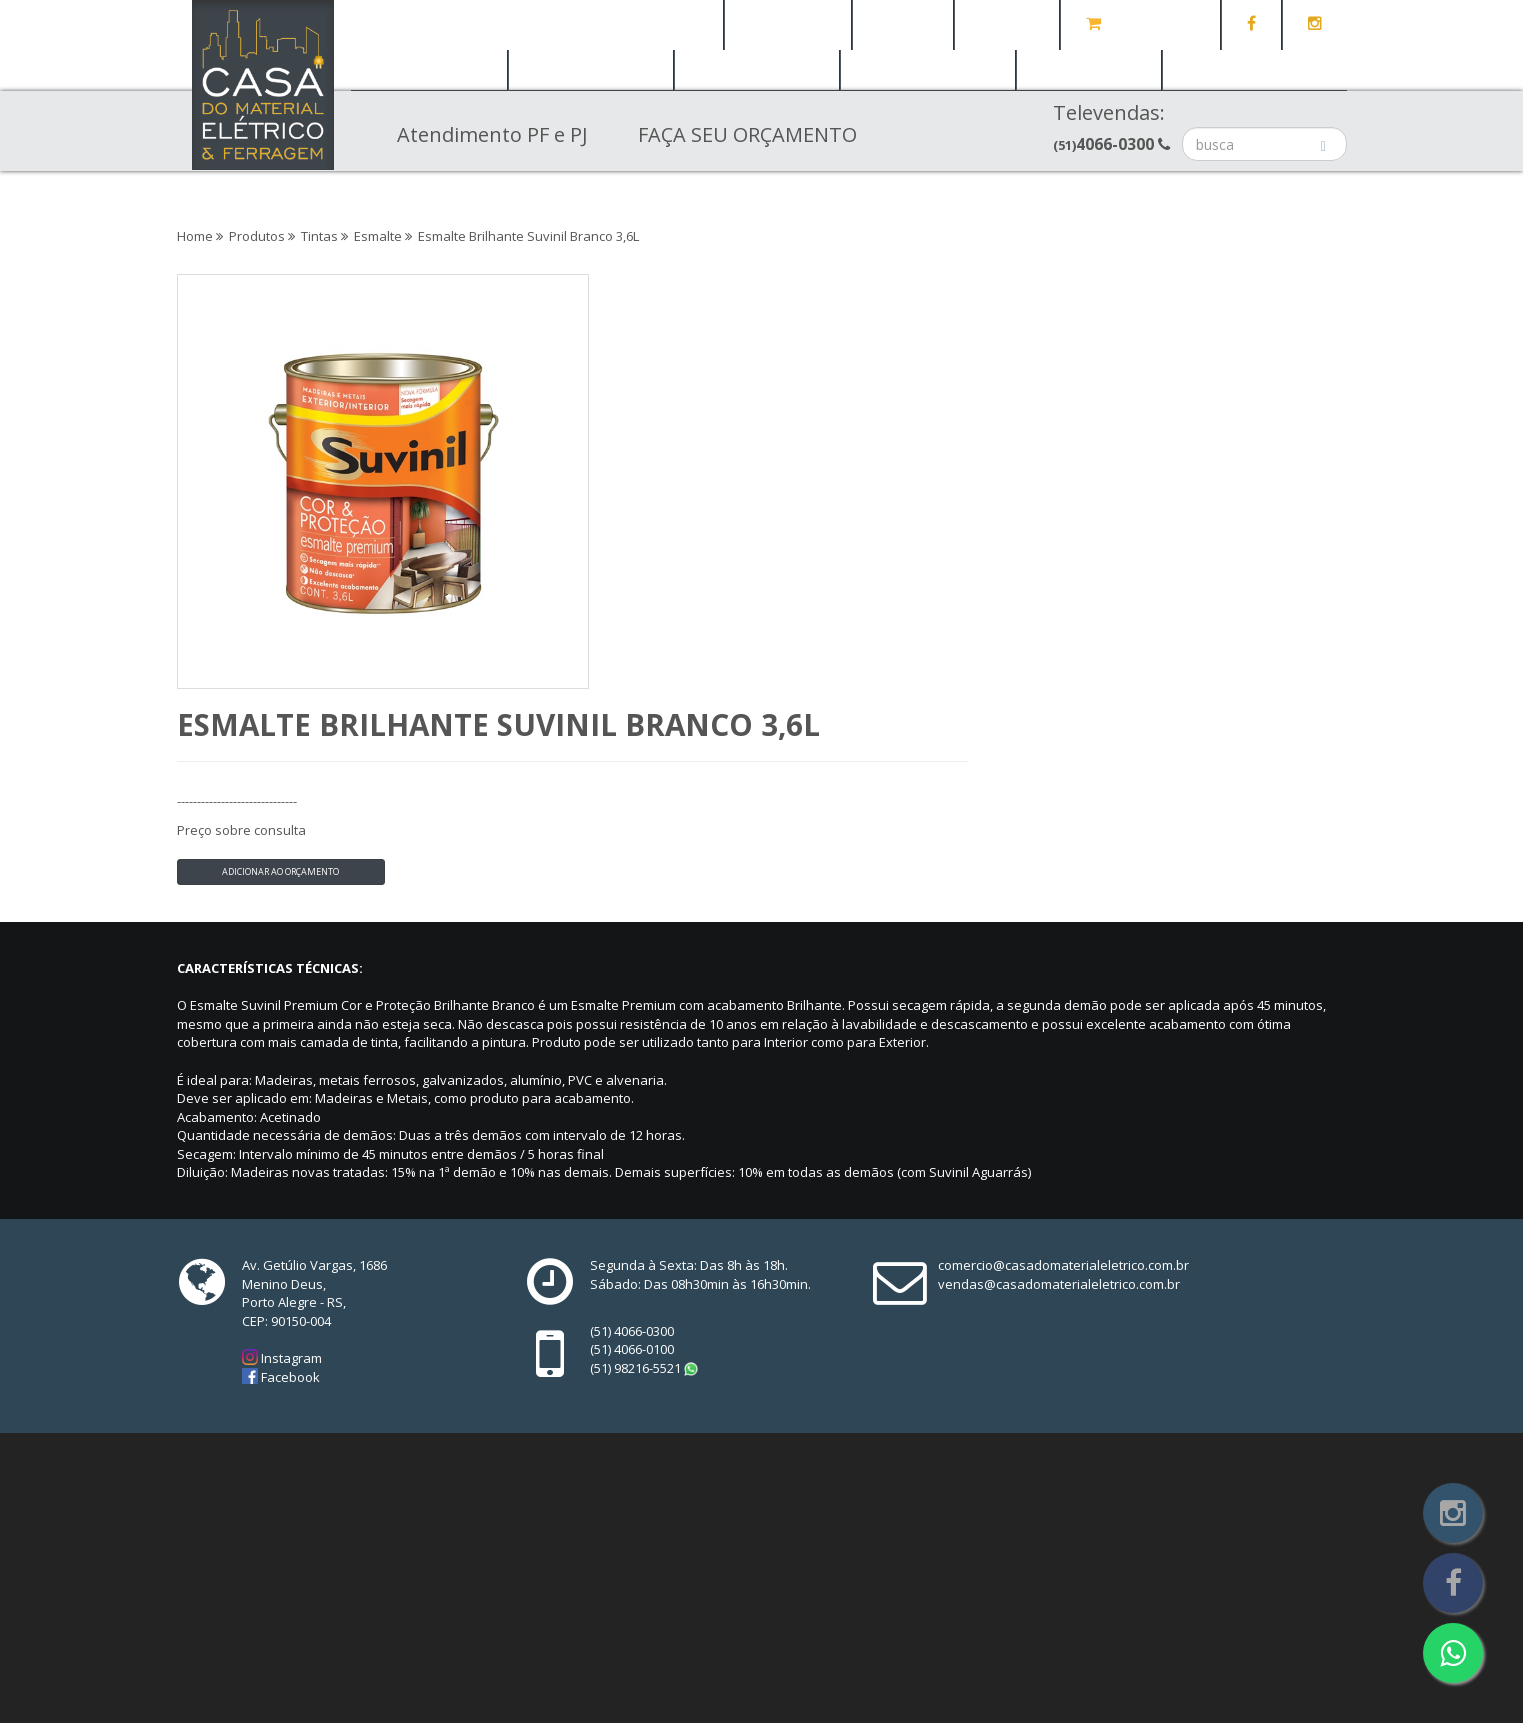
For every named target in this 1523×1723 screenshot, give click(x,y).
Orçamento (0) (1140, 24)
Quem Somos (788, 24)
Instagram (290, 1119)
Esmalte (378, 236)
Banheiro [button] (756, 70)
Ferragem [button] (591, 70)
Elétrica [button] (428, 70)
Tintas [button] (1089, 70)
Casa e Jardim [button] (1254, 70)
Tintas (319, 236)
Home (681, 24)
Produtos (257, 236)
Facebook (289, 1138)
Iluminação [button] (928, 70)
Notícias (903, 24)
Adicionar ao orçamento (661, 457)
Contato (1007, 24)
